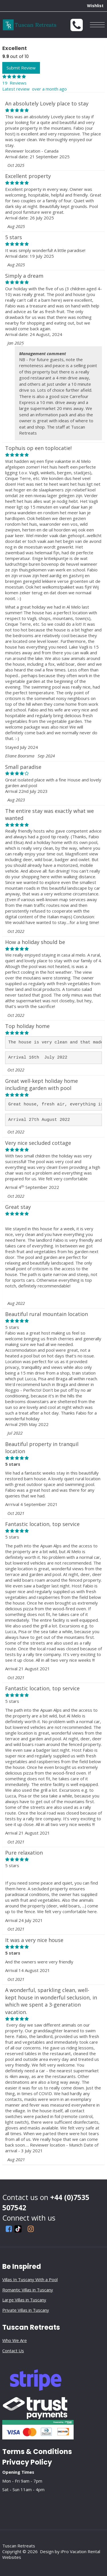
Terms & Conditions (37, 2451)
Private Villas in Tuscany (25, 2310)
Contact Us (13, 2350)
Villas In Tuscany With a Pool (30, 2279)
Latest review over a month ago (34, 89)
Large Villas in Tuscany (24, 2300)
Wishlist (95, 5)
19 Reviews (14, 83)
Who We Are (14, 2340)
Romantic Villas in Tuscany (27, 2290)
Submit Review (21, 68)
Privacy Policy (27, 2462)
